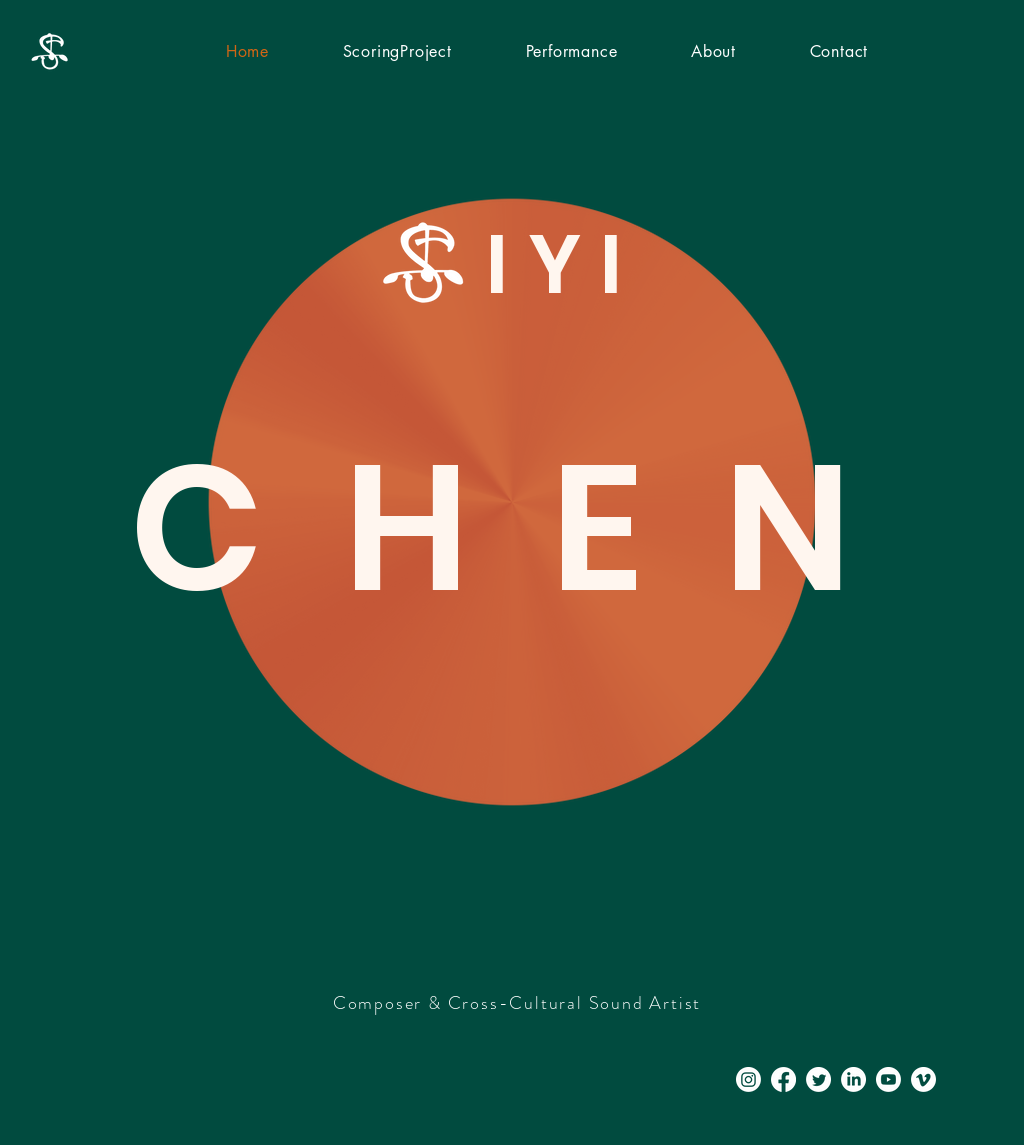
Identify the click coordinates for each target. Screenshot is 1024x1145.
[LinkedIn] (853, 1079)
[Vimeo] (923, 1079)
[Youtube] (888, 1079)
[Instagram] (748, 1079)
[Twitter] (818, 1079)
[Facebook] (783, 1079)
